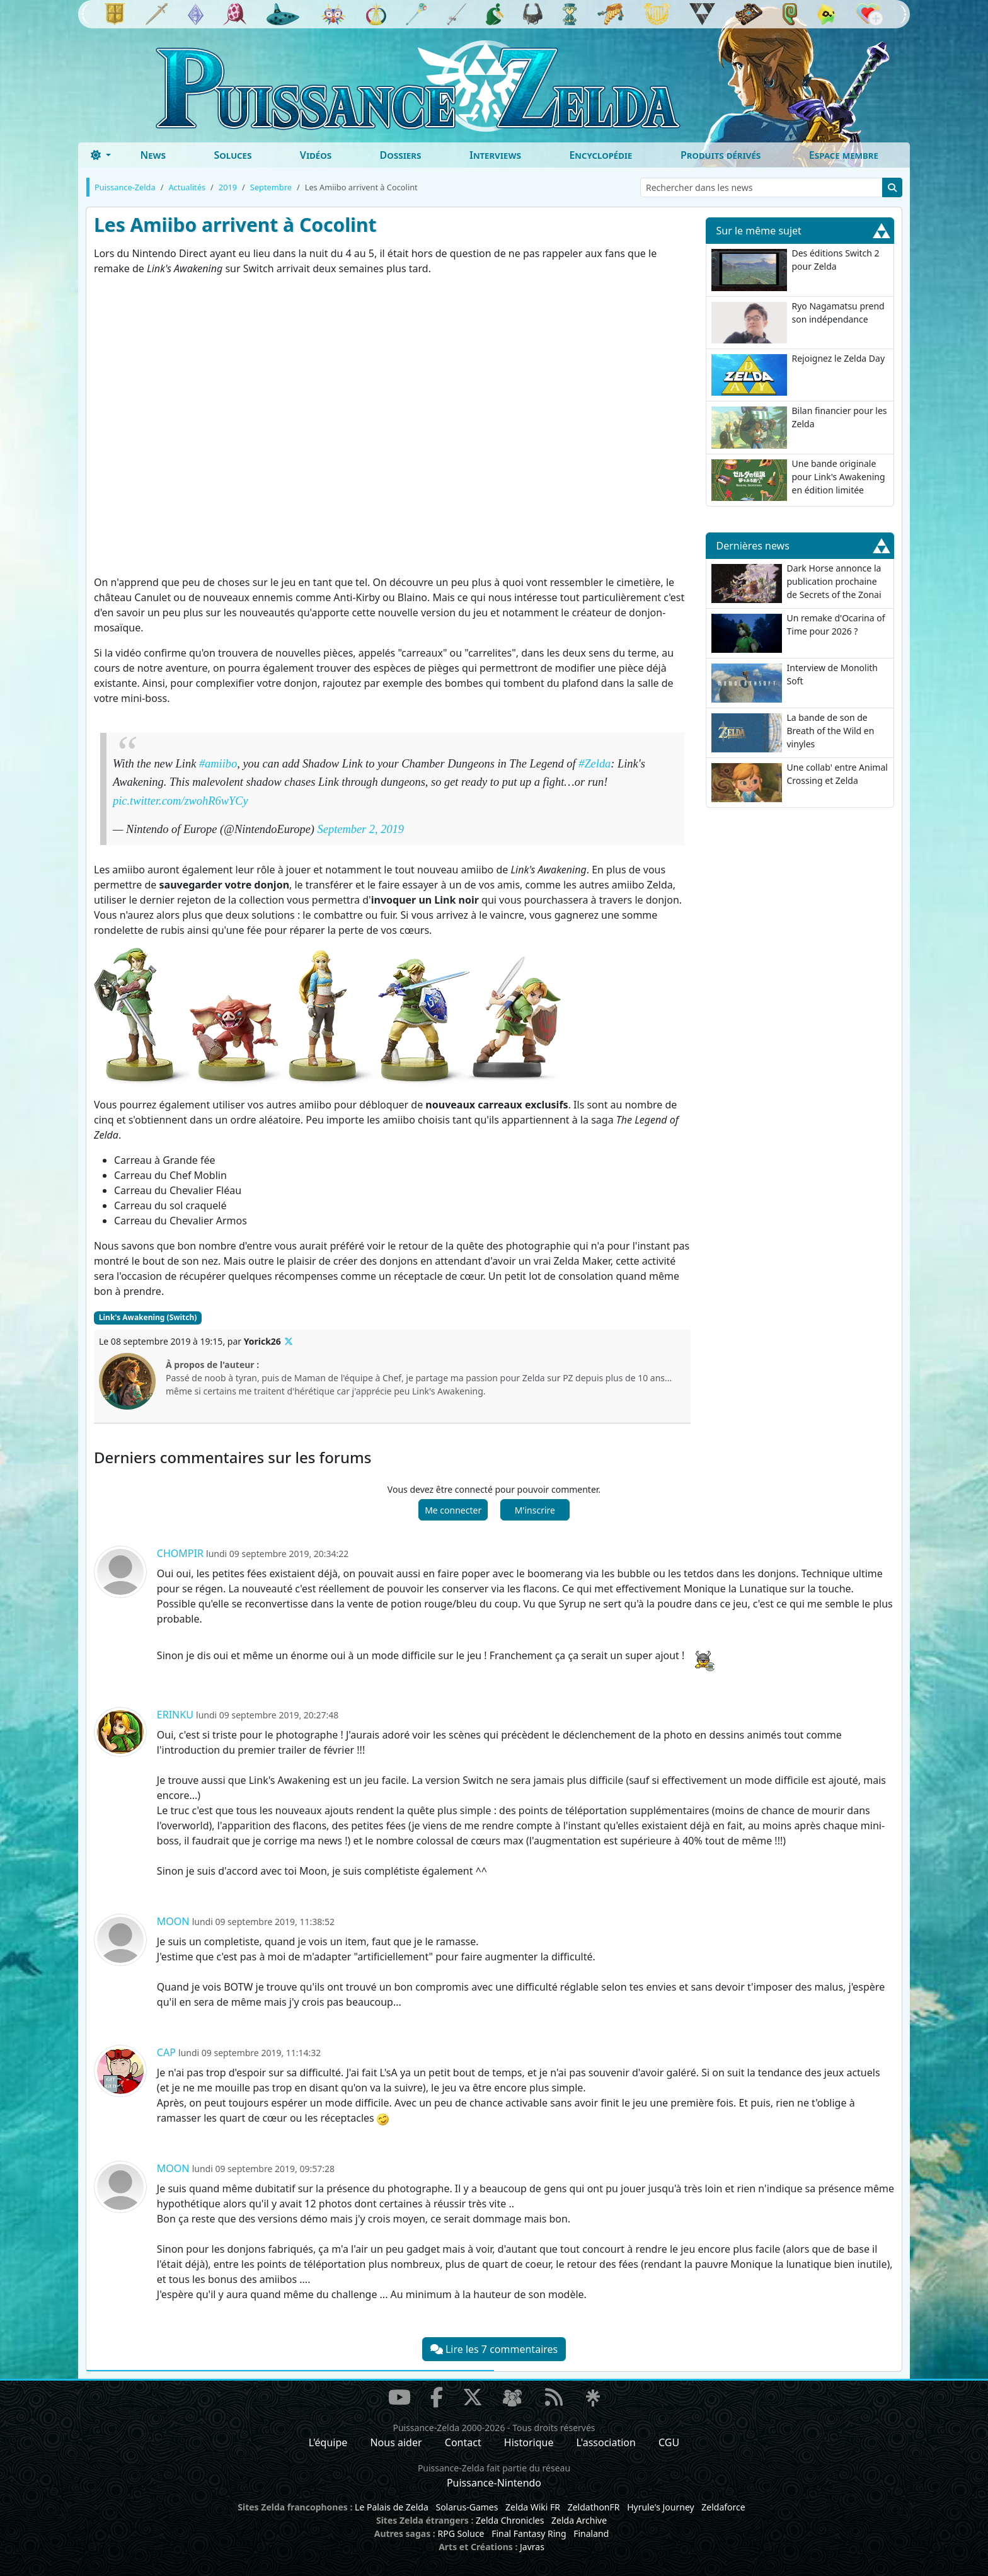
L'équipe (328, 2442)
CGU (668, 2442)
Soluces (232, 155)
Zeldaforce (723, 2507)
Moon (173, 1921)
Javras (532, 2547)
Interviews (495, 155)
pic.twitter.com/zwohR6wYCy (180, 801)
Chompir (180, 1553)
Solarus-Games (466, 2507)
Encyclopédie (600, 155)
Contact (463, 2442)
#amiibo (218, 763)
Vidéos (315, 155)
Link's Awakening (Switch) (148, 1317)
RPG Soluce (460, 2533)
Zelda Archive (579, 2520)
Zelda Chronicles (510, 2520)
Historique (529, 2442)
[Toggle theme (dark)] (101, 155)
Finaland (591, 2533)
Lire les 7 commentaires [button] (494, 2349)
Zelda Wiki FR (532, 2507)
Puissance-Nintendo (494, 2483)
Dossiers (401, 155)
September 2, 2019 (361, 829)
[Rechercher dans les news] (761, 187)
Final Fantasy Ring (528, 2533)
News (153, 155)
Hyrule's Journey (660, 2507)
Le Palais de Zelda (391, 2507)
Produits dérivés (721, 155)
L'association (606, 2442)
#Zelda (594, 763)
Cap (166, 2052)
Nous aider (396, 2442)
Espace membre (843, 155)
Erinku (175, 1715)
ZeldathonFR (594, 2507)
